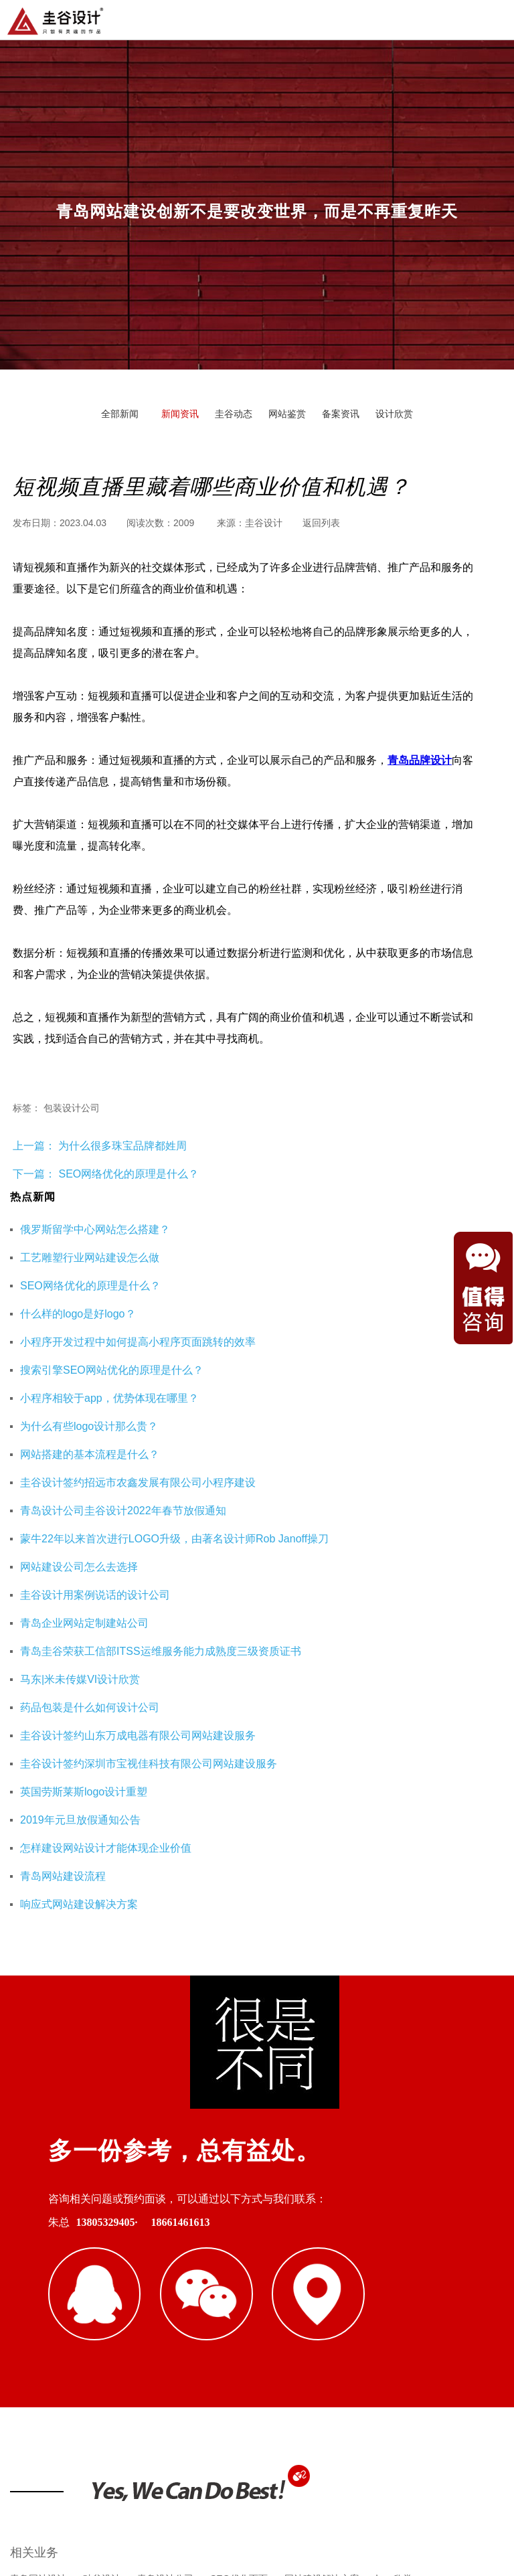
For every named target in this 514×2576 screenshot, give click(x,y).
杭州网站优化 (257, 2294)
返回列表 (321, 522)
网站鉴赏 (287, 413)
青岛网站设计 (38, 2230)
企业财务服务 (330, 2294)
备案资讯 (340, 413)
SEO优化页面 (239, 2230)
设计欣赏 (394, 413)
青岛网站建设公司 (47, 2294)
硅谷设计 (101, 2230)
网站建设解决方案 (321, 2230)
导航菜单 (493, 18)
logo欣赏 (394, 2230)
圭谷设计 (263, 522)
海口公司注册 (403, 2294)
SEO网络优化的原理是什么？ (128, 1174)
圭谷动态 (233, 413)
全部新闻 (120, 413)
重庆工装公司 (184, 2294)
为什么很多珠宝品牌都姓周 (121, 1145)
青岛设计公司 (165, 2230)
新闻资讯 (180, 413)
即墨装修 (120, 2294)
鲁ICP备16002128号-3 (373, 2499)
